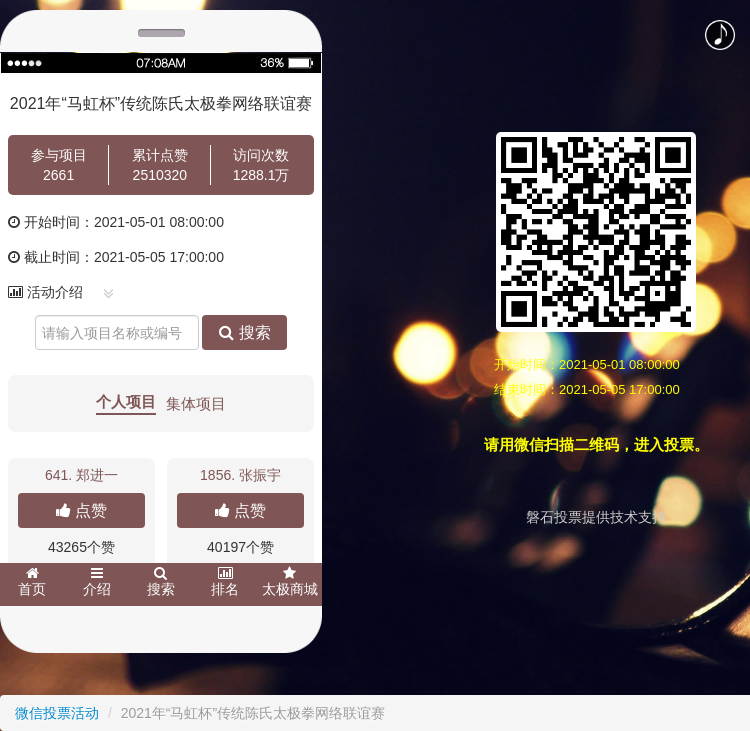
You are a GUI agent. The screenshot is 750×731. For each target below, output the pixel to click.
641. (81, 475)
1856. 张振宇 (240, 475)
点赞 (81, 510)
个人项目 (126, 401)
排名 (225, 581)
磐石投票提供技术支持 (596, 517)
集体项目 (196, 403)
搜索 (244, 332)
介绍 (97, 581)
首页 (32, 581)
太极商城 (290, 581)
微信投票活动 (57, 713)
